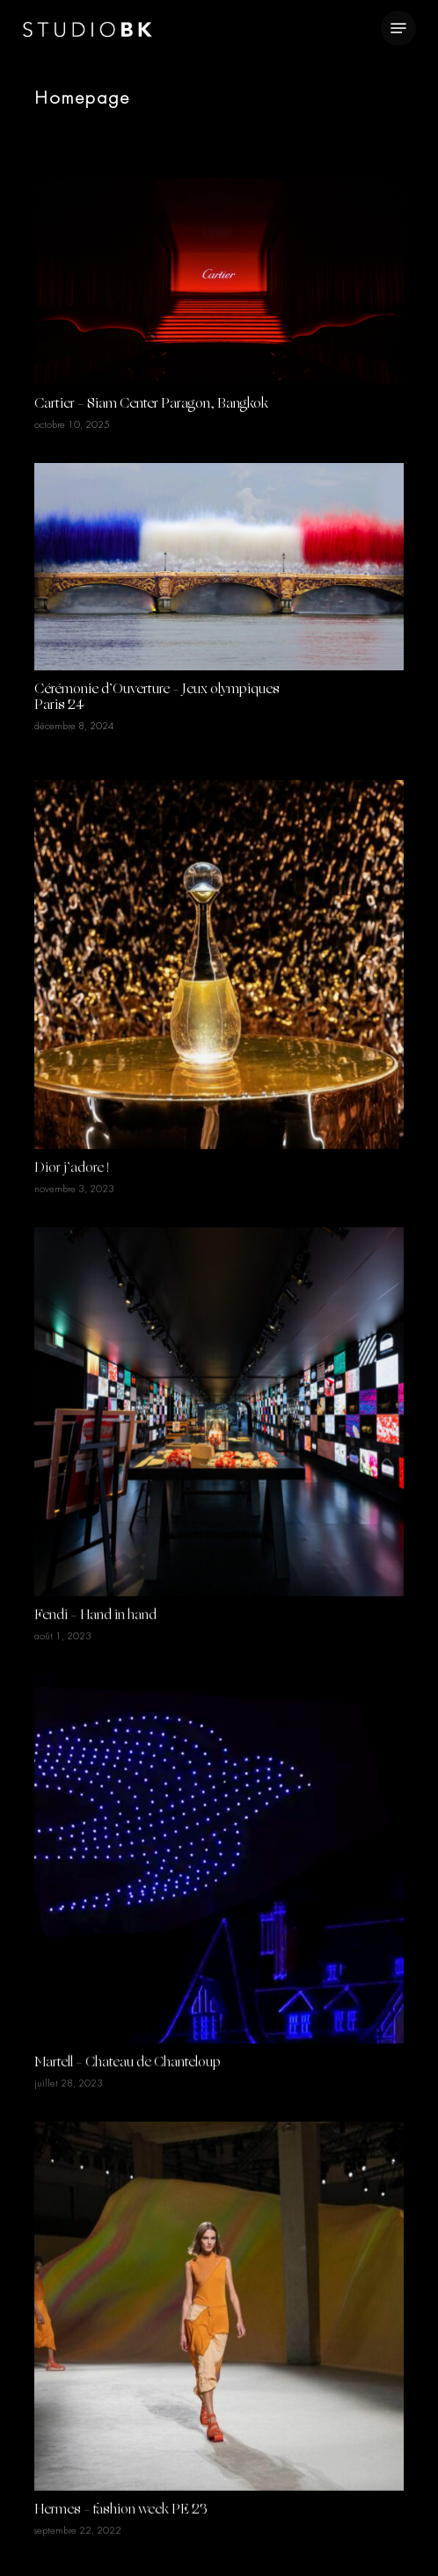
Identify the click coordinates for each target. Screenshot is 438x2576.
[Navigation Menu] (398, 28)
